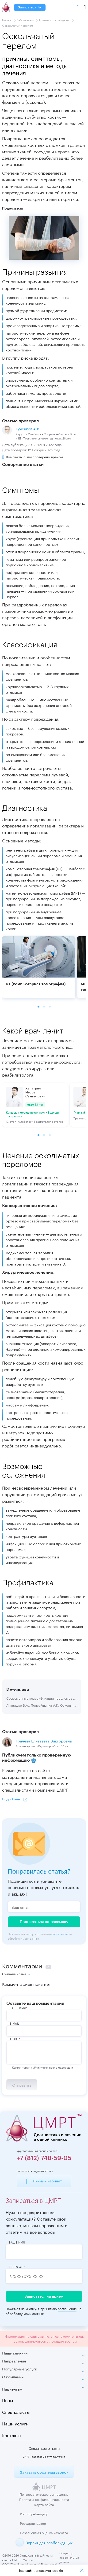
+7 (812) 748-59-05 (44, 2158)
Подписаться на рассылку (44, 1922)
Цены (7, 2399)
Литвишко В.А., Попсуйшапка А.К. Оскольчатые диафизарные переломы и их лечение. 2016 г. (41, 1705)
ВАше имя (18, 2008)
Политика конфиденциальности (44, 2499)
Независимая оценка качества (44, 2532)
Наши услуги (15, 2423)
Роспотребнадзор (34, 2513)
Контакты (11, 2435)
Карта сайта (44, 2504)
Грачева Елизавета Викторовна (44, 1740)
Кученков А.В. (28, 428)
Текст (14, 2039)
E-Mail (15, 2023)
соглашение (59, 1933)
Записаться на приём (44, 2296)
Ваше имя (17, 2242)
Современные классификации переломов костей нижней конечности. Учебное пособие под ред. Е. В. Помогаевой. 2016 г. (41, 1698)
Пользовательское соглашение (44, 2494)
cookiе (57, 2570)
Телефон (16, 2266)
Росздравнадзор (33, 2523)
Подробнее (11, 1798)
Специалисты (16, 2411)
